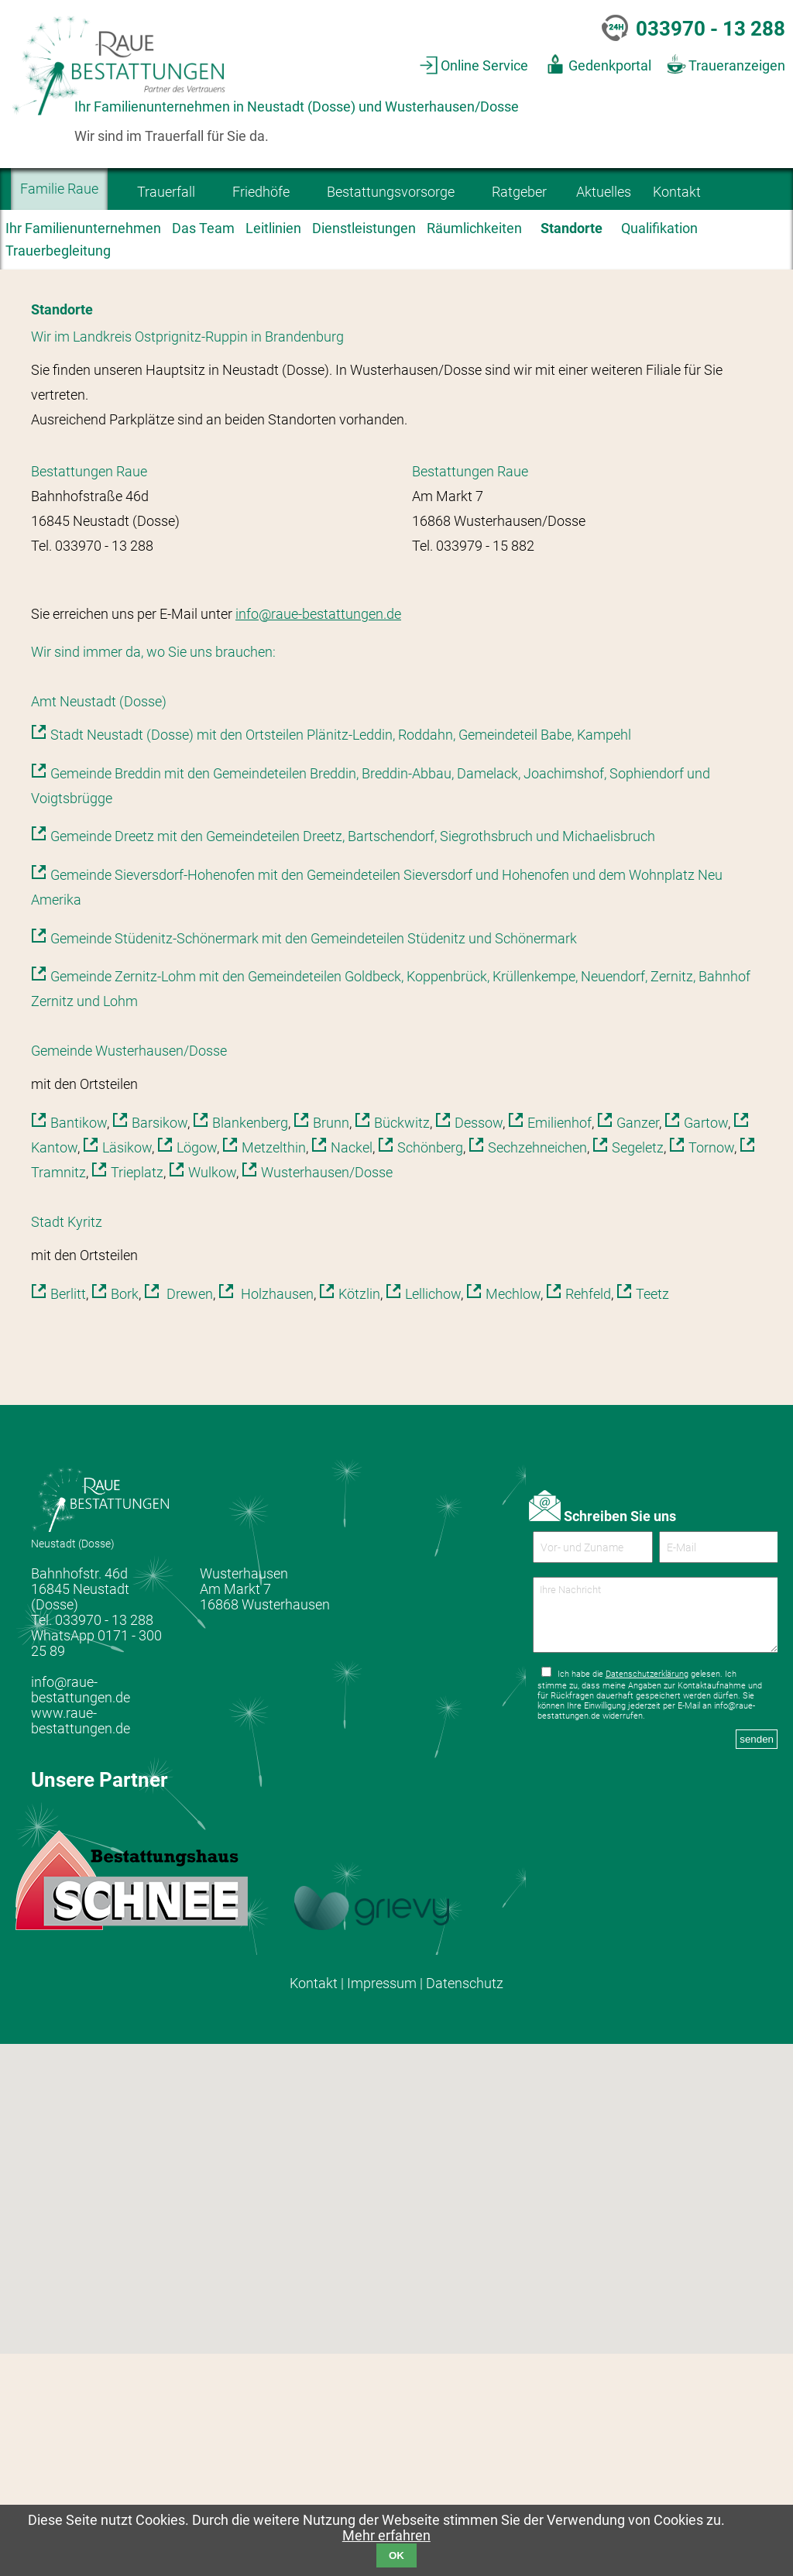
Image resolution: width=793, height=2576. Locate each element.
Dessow (479, 1346)
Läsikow (127, 1371)
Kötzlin (359, 1516)
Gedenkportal (609, 66)
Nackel (351, 1371)
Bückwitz (402, 1346)
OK (396, 2555)
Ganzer (637, 1346)
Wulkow (212, 1395)
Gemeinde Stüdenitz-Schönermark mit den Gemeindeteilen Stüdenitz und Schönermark (313, 1161)
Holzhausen (276, 1516)
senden (757, 1974)
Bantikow (78, 1346)
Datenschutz (464, 2206)
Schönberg (430, 1371)
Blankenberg (250, 1346)
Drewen (188, 1516)
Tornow (711, 1371)
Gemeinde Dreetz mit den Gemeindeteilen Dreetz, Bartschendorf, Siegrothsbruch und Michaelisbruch (352, 1059)
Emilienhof (559, 1346)
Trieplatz (137, 1395)
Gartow (706, 1346)
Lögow (197, 1371)
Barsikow (159, 1346)
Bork (125, 1516)
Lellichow (433, 1516)
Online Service (484, 66)
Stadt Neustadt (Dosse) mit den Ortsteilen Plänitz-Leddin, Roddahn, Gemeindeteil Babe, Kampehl (340, 958)
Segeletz (638, 1371)
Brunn (331, 1346)
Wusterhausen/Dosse (327, 1395)
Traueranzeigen (736, 66)
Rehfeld (588, 1516)
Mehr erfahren (386, 2535)
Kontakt (314, 2206)
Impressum (382, 2206)
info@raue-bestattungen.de (318, 836)
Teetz (652, 1516)
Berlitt (68, 1516)
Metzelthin (274, 1371)
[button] (377, 2472)
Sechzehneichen (537, 1371)
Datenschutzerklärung (647, 1910)
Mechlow (513, 1516)
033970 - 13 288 (710, 28)
